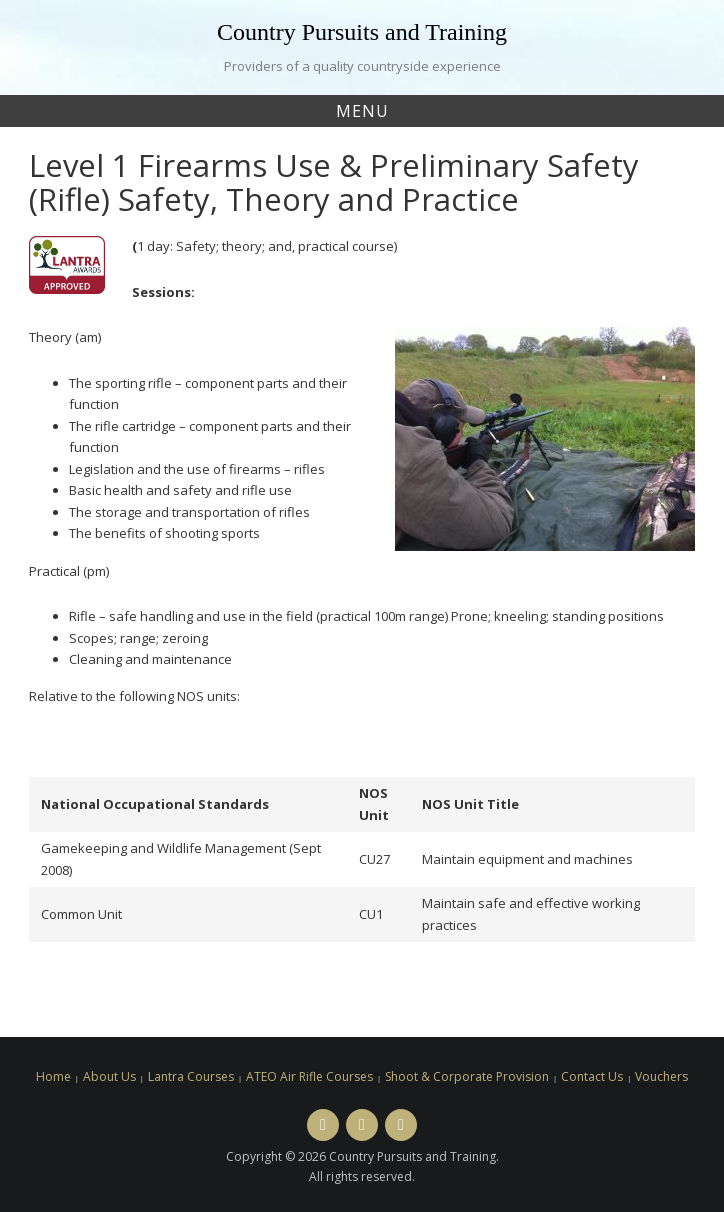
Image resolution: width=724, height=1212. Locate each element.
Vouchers (661, 1076)
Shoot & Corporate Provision (467, 1076)
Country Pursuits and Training (362, 32)
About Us (109, 1076)
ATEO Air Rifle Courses (309, 1076)
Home (53, 1076)
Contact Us (592, 1076)
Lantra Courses (191, 1076)
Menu (362, 111)
